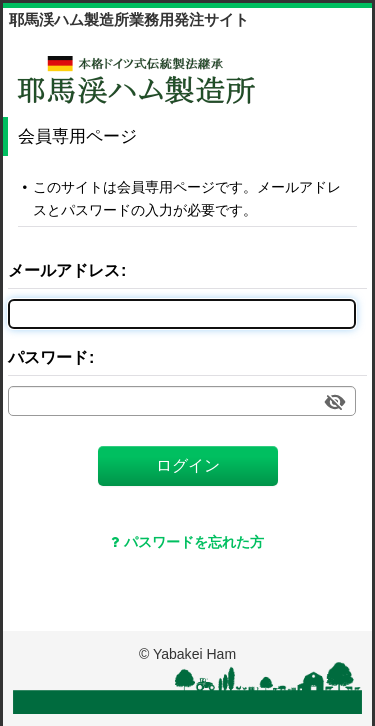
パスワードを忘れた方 (187, 542)
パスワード (48, 357)
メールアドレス (64, 270)
